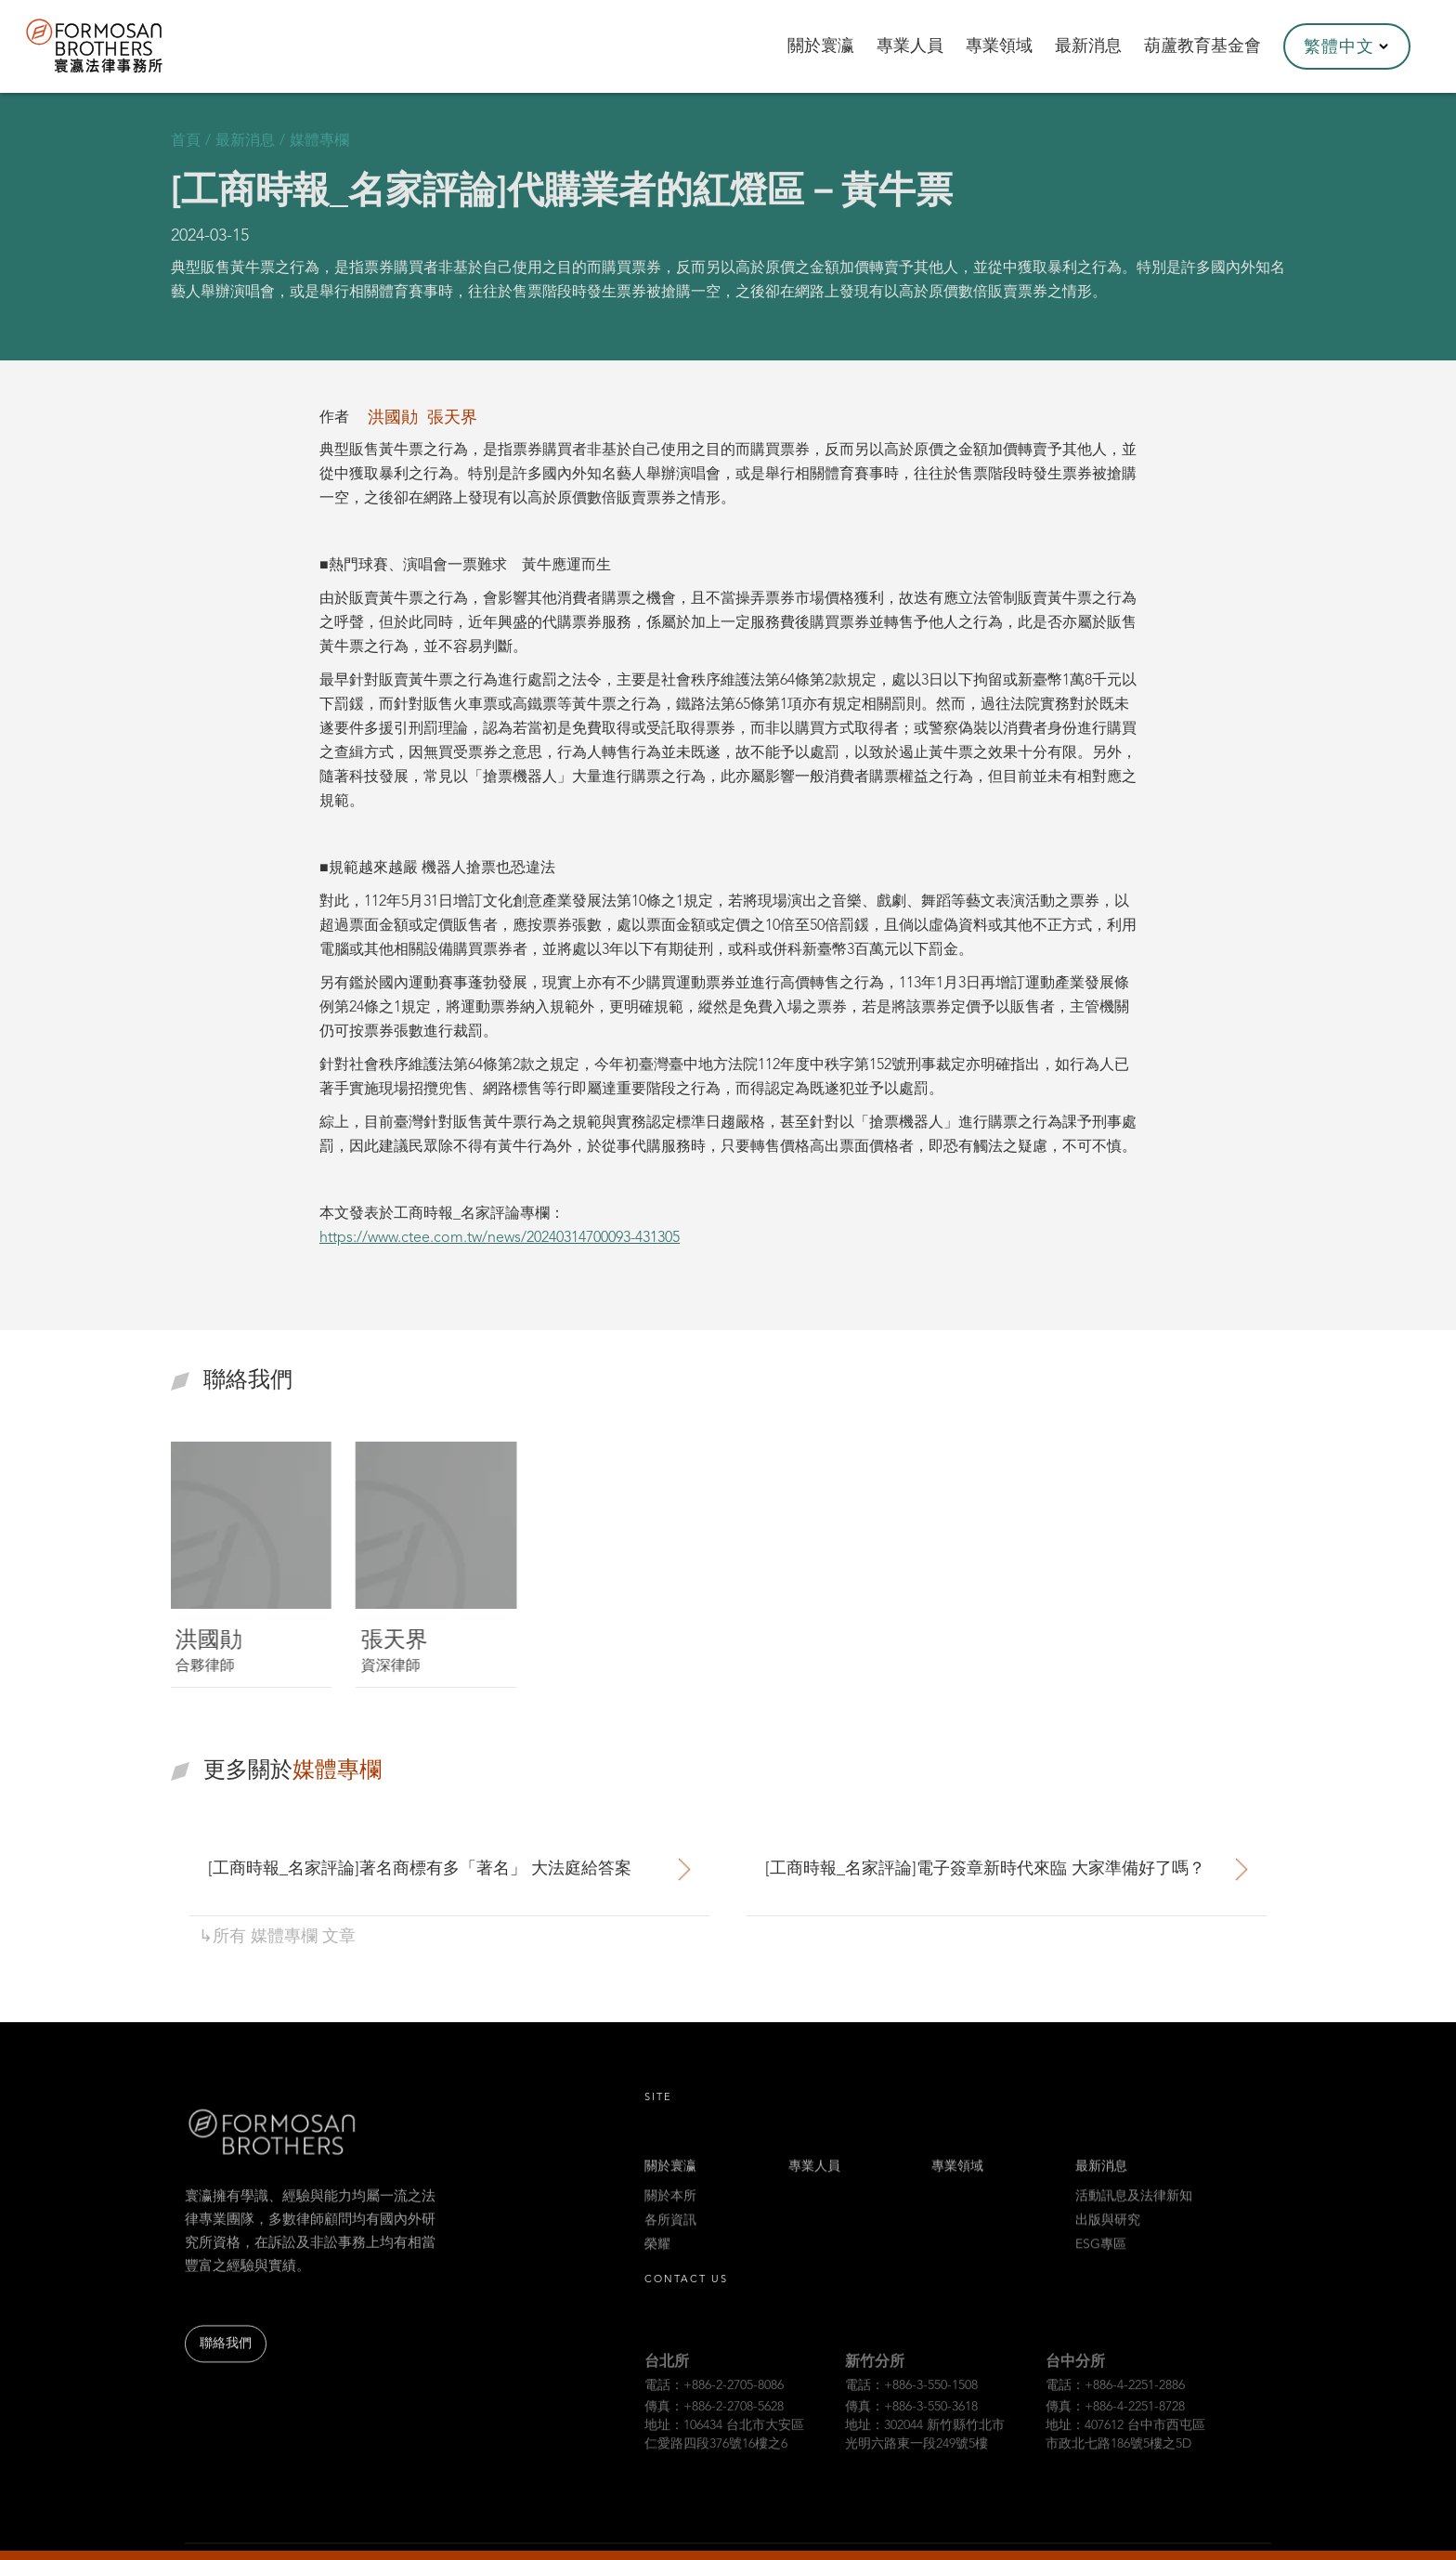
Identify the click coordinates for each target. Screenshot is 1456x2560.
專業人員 (814, 2181)
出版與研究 (1107, 2234)
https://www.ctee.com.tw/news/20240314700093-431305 (499, 1238)
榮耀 (657, 2259)
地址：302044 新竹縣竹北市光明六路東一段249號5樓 (925, 2455)
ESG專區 (1100, 2259)
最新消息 (1101, 2181)
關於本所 (670, 2210)
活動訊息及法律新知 (1133, 2210)
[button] (1347, 46)
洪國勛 (393, 418)
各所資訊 (670, 2234)
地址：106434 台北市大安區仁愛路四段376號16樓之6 (724, 2455)
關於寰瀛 (670, 2181)
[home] (119, 46)
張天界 (452, 418)
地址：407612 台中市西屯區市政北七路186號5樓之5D (1125, 2455)
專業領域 (957, 2181)
